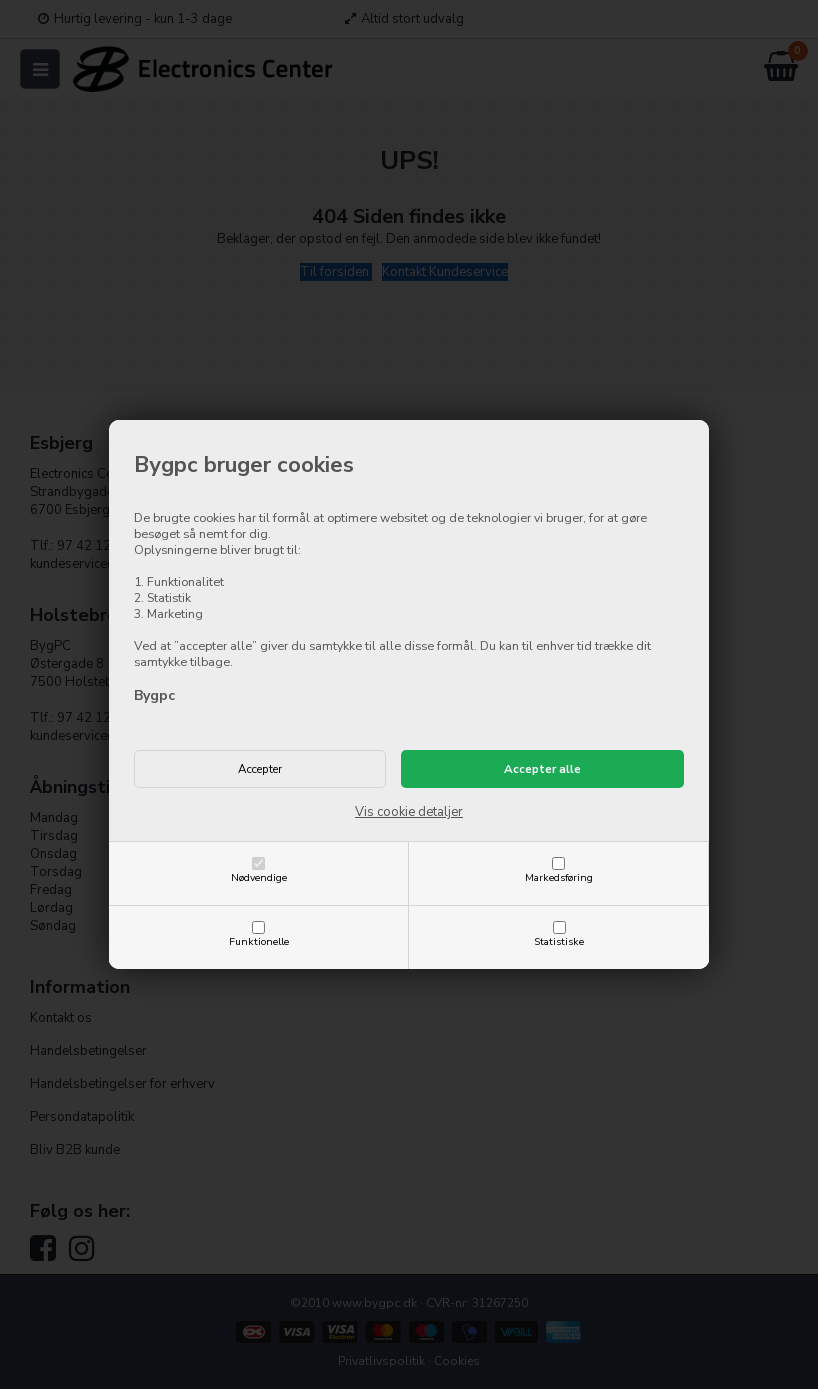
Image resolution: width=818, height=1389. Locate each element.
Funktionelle (259, 941)
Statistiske (559, 941)
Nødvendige (259, 877)
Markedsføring (559, 877)
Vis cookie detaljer (409, 812)
